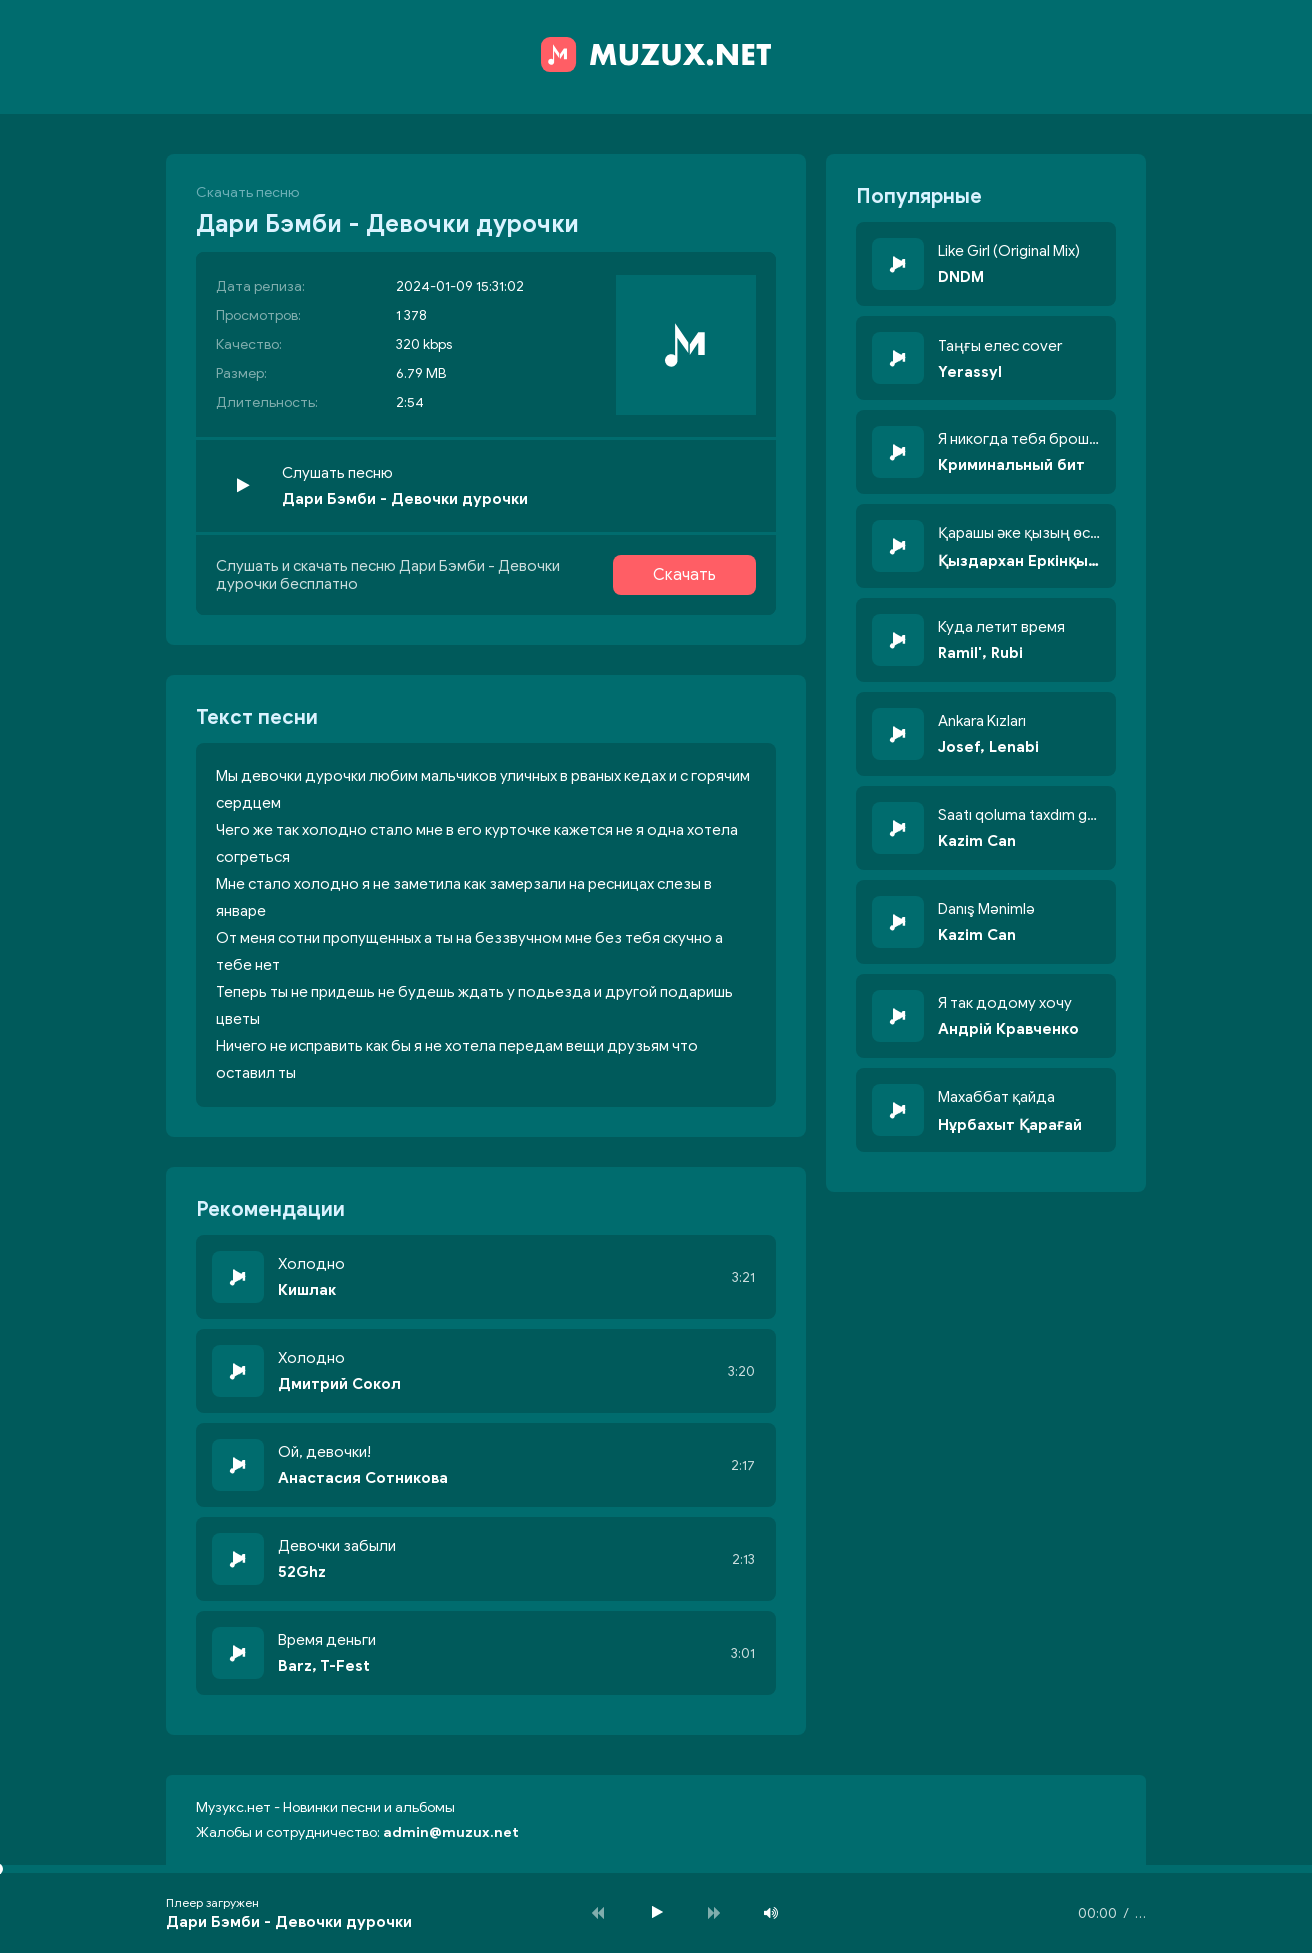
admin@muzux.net (451, 1832)
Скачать (684, 575)
